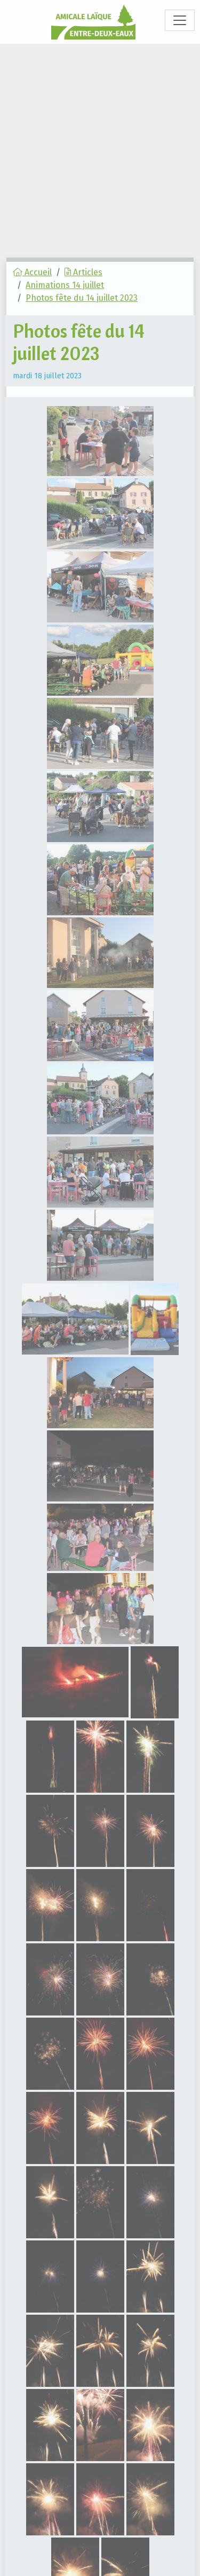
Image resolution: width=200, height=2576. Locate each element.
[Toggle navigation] (180, 20)
